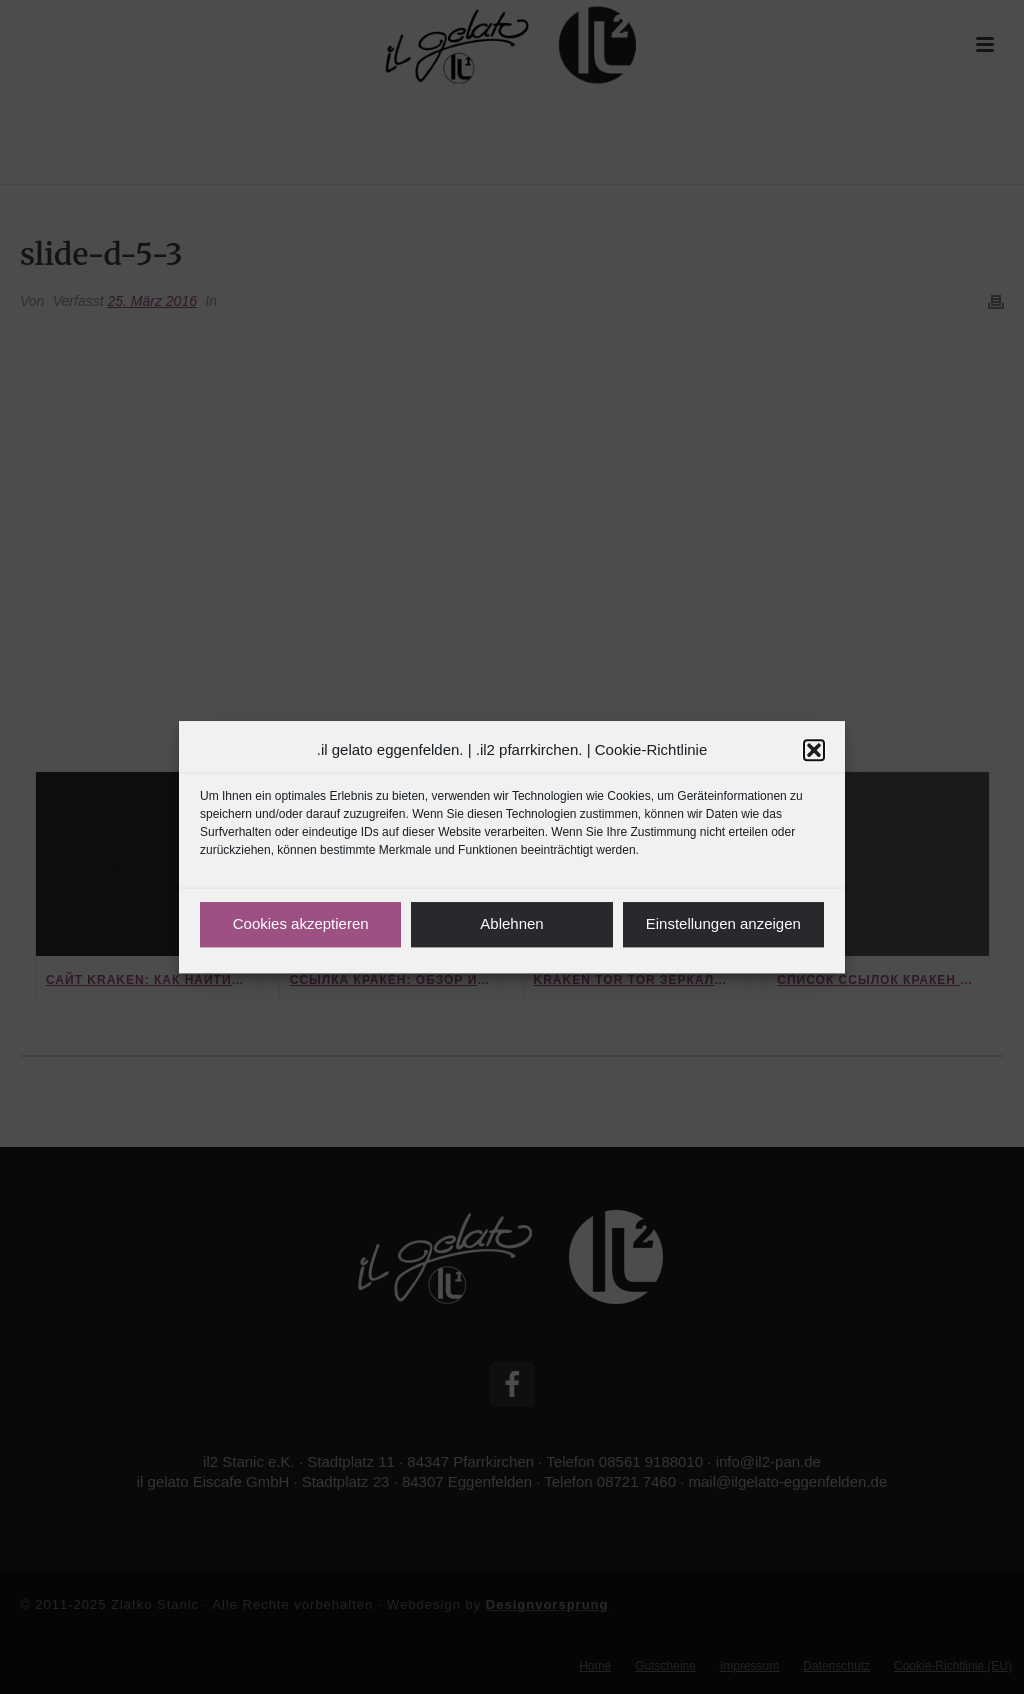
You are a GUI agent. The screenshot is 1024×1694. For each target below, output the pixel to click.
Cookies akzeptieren (301, 923)
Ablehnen (511, 923)
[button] (814, 750)
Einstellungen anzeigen (723, 923)
